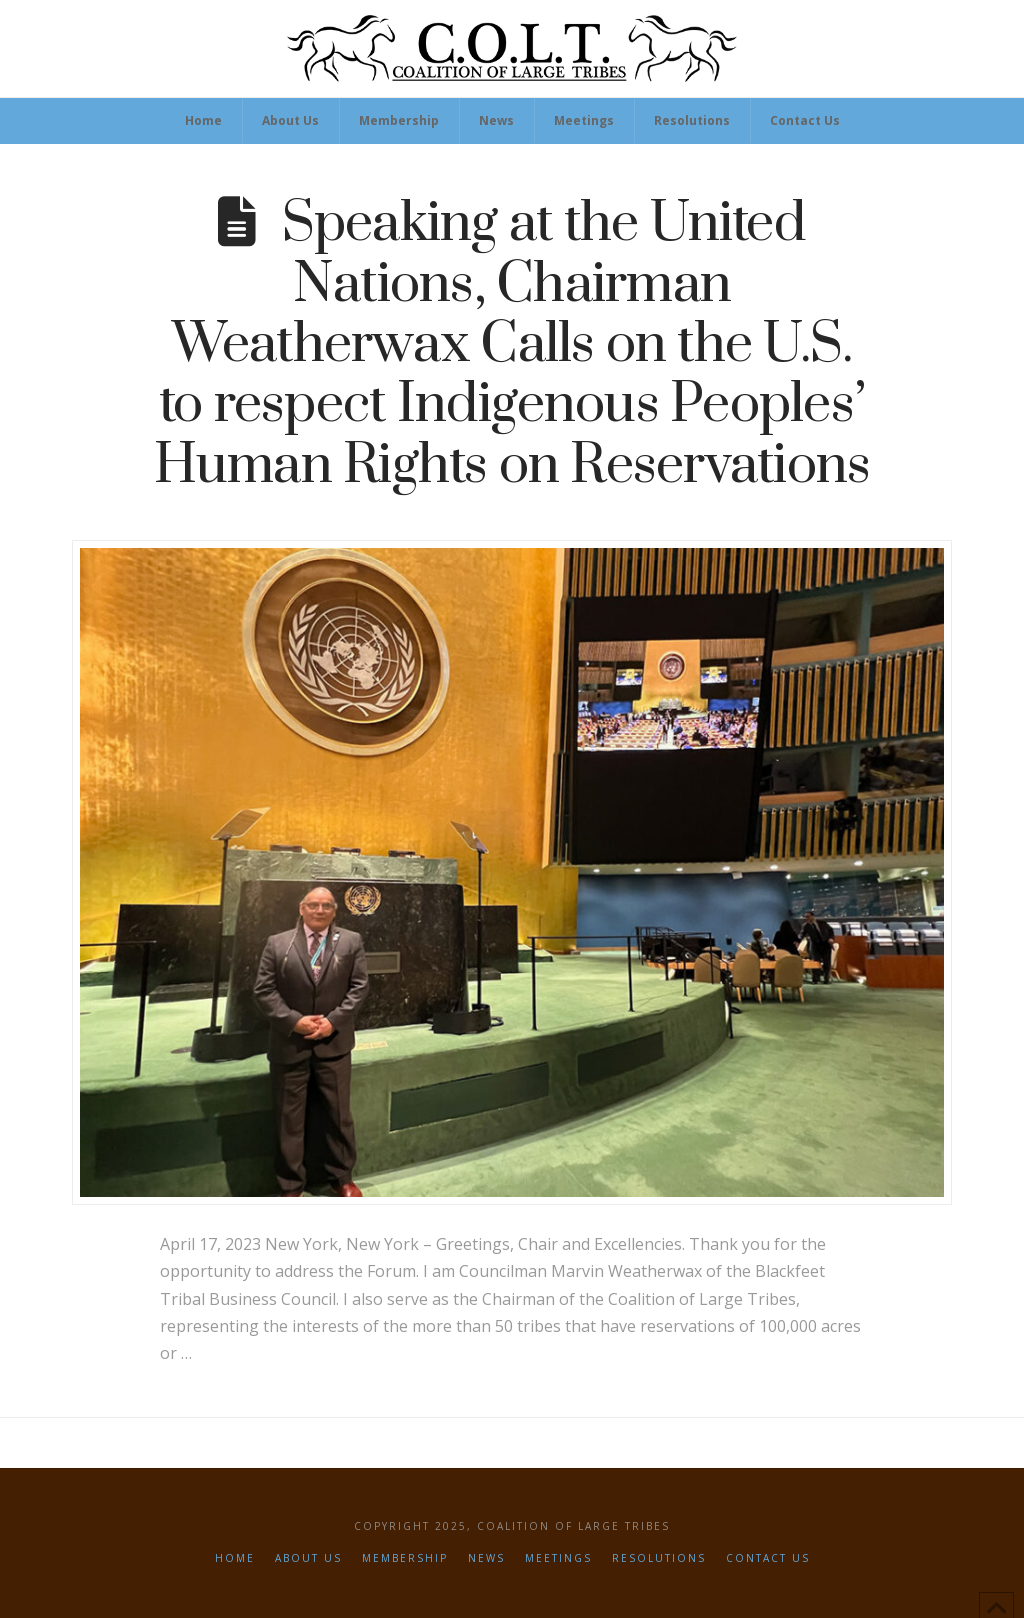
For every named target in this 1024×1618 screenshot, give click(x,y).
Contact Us (768, 1558)
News (486, 1558)
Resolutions (659, 1558)
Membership (405, 1558)
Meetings (558, 1558)
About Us (308, 1558)
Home (235, 1558)
